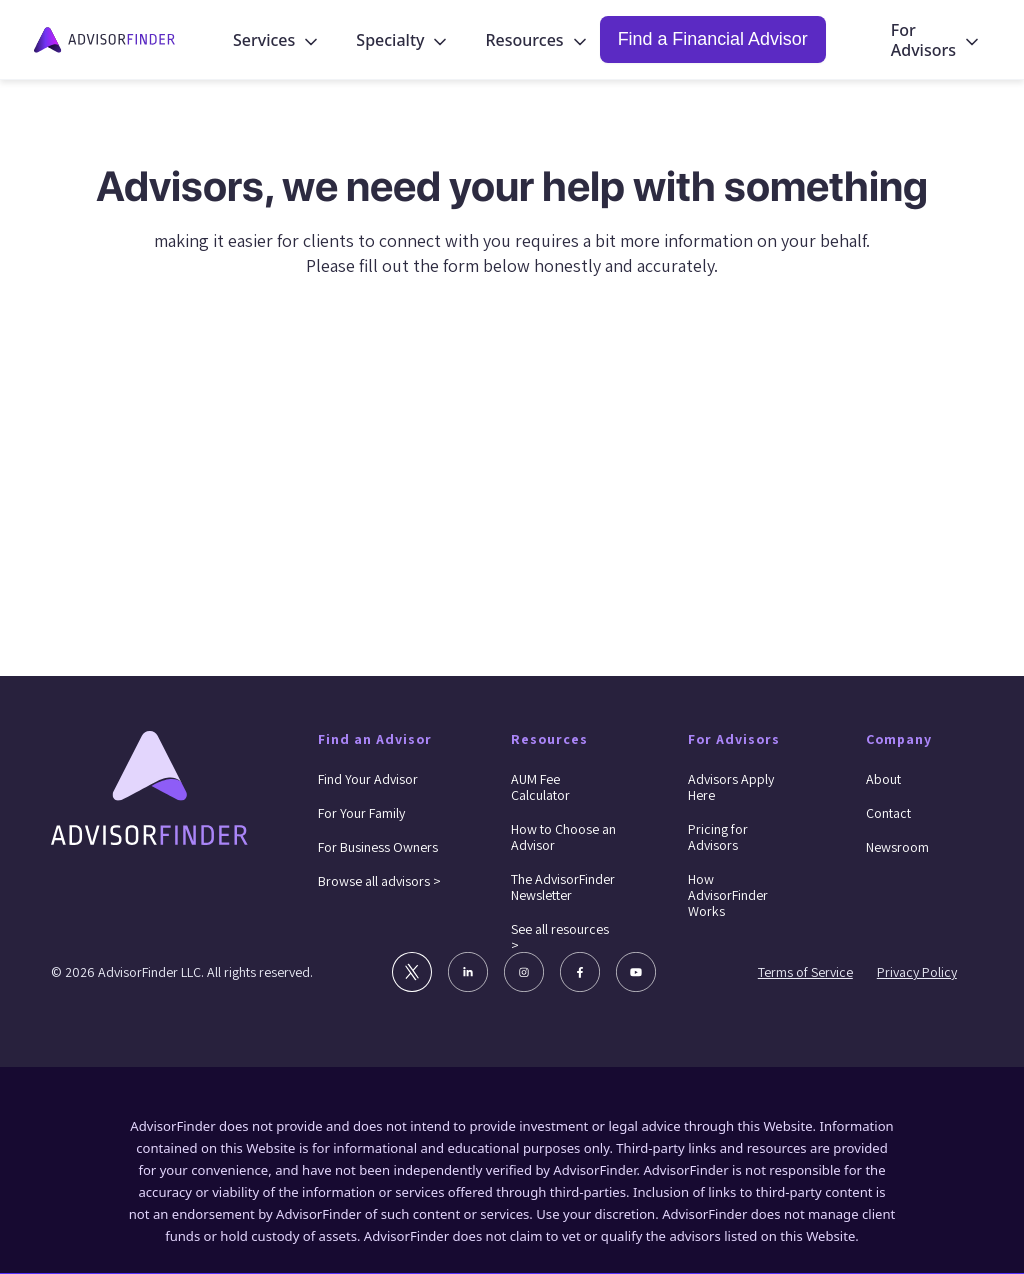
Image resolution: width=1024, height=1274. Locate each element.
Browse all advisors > (379, 881)
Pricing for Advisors (718, 837)
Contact (888, 813)
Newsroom (897, 847)
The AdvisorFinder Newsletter (563, 887)
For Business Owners (378, 847)
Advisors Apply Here (731, 787)
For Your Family (361, 813)
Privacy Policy (917, 972)
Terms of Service (805, 972)
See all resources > (560, 937)
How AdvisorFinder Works (728, 895)
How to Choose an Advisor (563, 837)
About (883, 779)
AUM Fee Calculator (540, 787)
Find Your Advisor (368, 779)
